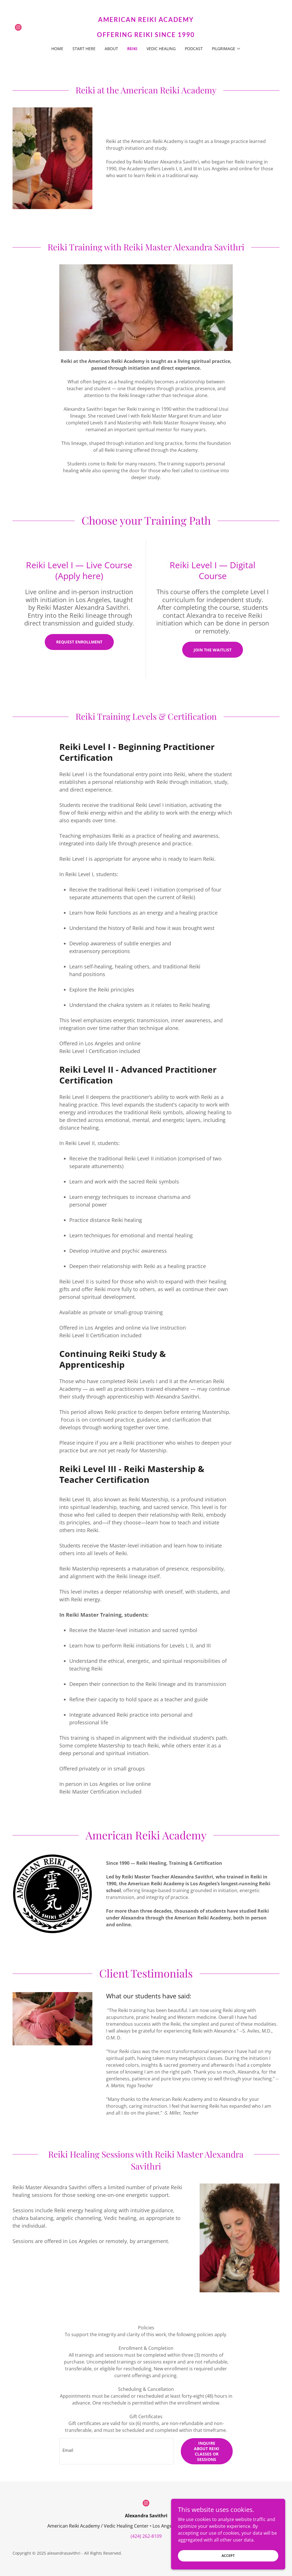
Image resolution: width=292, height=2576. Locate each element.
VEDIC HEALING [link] (161, 48)
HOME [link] (57, 48)
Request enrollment (79, 642)
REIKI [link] (132, 48)
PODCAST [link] (194, 48)
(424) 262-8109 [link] (146, 2536)
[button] (226, 48)
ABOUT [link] (111, 48)
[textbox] (116, 2451)
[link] (18, 27)
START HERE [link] (84, 48)
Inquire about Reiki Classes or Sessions (206, 2451)
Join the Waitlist (213, 650)
